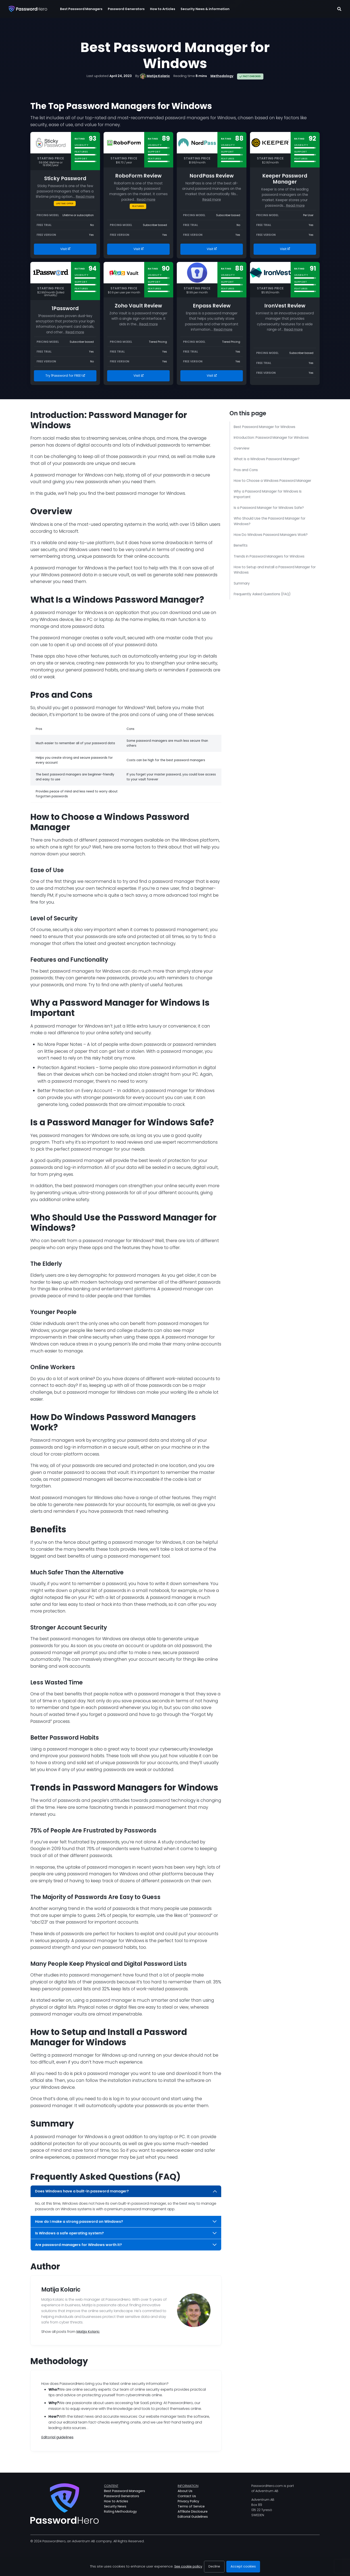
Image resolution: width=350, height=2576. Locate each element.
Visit (65, 249)
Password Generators (121, 2496)
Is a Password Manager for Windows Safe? (269, 507)
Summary (242, 583)
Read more (85, 196)
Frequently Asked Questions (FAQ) (262, 594)
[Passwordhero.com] (28, 9)
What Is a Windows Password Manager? (267, 459)
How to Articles (116, 2501)
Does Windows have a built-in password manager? (126, 2191)
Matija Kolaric (158, 76)
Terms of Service (191, 2506)
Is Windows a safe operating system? (126, 2233)
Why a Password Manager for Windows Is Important (268, 494)
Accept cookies (243, 2566)
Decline (214, 2566)
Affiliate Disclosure (193, 2511)
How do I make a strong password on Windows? (126, 2221)
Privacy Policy (188, 2501)
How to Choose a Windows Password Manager (272, 480)
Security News (115, 2506)
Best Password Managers (124, 2491)
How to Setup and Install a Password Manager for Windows (275, 570)
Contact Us (187, 2496)
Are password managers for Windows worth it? (126, 2244)
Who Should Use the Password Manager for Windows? (269, 521)
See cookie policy (188, 2566)
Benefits (241, 545)
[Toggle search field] (339, 9)
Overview (241, 448)
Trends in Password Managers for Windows (269, 556)
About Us (185, 2491)
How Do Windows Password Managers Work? (271, 534)
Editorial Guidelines (193, 2516)
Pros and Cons (246, 470)
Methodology (221, 76)
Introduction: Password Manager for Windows (271, 437)
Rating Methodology (120, 2511)
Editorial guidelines (57, 2437)
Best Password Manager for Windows (264, 426)
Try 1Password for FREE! (65, 375)
